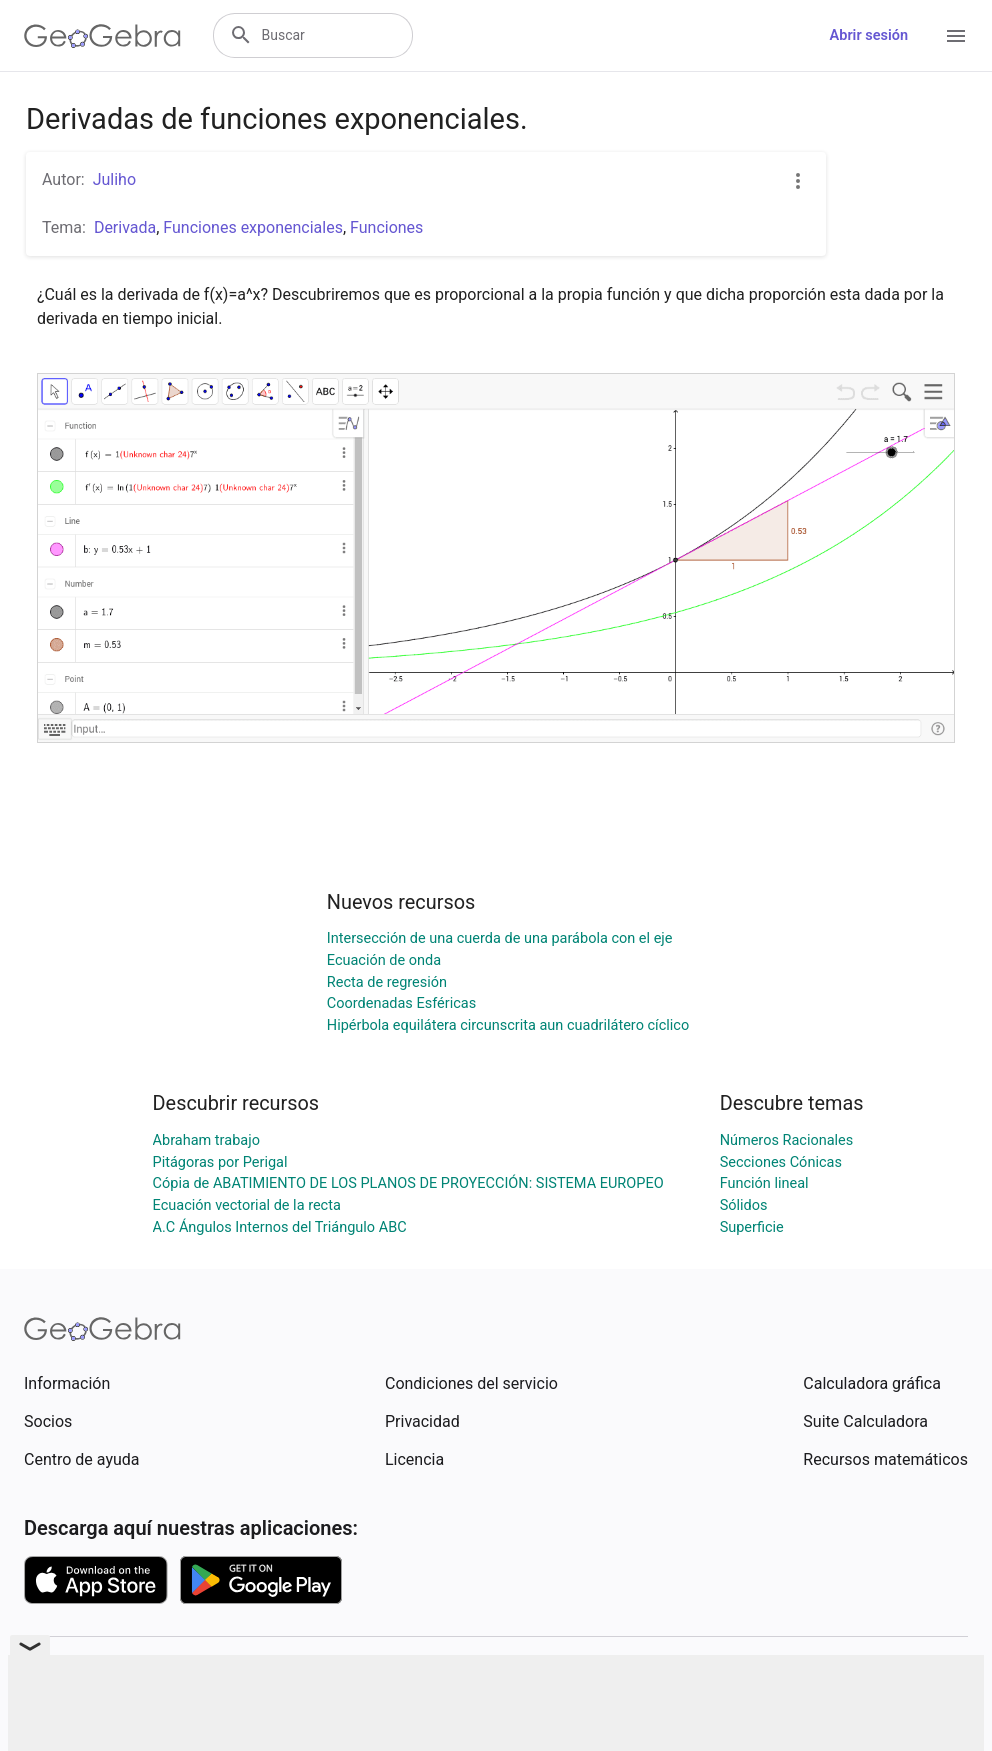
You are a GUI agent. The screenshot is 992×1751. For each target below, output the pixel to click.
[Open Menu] (956, 36)
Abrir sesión (869, 35)
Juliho (114, 179)
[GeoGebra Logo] (102, 36)
